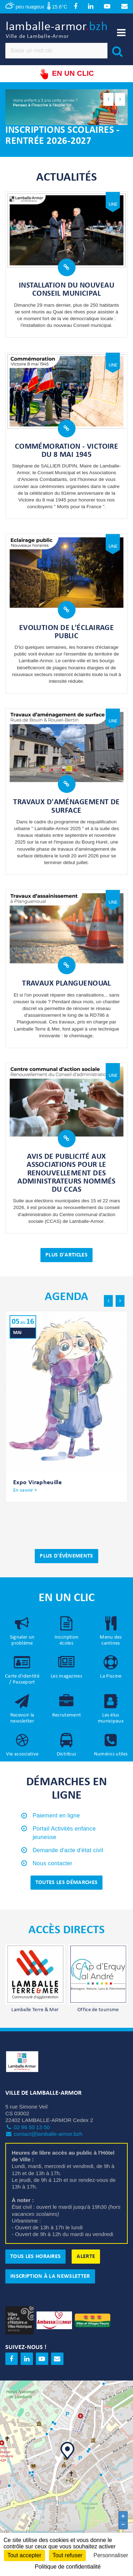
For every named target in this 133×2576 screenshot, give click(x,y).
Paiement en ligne (56, 1816)
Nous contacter (52, 1864)
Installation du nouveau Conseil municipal (66, 290)
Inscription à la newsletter (50, 2277)
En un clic (66, 74)
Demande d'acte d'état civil (68, 1851)
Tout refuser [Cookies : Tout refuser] (67, 2555)
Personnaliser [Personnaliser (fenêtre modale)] (111, 2555)
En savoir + (25, 1490)
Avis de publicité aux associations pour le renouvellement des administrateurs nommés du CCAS (66, 1174)
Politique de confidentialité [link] (68, 2567)
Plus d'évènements (66, 1557)
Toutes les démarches (66, 1883)
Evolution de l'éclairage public (66, 632)
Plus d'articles (66, 1255)
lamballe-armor (56, 31)
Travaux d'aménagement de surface (66, 807)
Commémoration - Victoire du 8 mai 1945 (66, 451)
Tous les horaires (35, 2257)
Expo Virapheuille (37, 1483)
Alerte (86, 2257)
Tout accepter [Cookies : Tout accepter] (24, 2555)
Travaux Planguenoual (66, 984)
